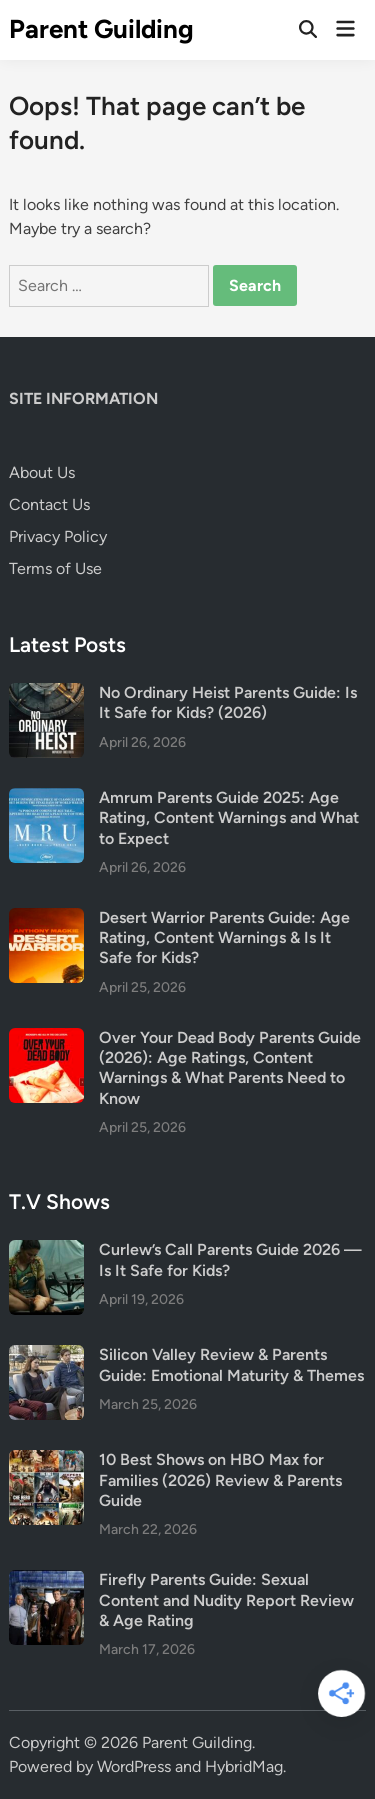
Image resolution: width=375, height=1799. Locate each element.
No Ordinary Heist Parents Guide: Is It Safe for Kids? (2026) (228, 702)
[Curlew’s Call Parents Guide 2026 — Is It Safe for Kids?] (46, 1251)
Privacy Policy (58, 536)
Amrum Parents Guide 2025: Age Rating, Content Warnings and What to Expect (229, 818)
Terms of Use (55, 568)
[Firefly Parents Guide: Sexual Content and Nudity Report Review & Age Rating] (46, 1581)
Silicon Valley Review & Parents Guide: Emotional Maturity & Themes (231, 1364)
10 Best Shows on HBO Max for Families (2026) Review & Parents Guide (220, 1480)
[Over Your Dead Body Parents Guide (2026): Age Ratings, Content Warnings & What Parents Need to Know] (46, 1039)
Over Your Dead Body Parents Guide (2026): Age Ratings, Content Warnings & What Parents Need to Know (230, 1068)
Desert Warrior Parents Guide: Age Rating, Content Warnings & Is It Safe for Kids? (224, 938)
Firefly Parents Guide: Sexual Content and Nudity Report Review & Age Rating (226, 1600)
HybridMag (244, 1766)
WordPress (134, 1766)
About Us (42, 472)
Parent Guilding (101, 29)
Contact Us (49, 504)
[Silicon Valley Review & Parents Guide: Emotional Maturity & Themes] (46, 1356)
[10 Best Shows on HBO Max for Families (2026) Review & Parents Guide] (46, 1461)
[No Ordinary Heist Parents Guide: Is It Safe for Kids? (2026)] (46, 694)
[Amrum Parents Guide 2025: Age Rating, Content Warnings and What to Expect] (46, 799)
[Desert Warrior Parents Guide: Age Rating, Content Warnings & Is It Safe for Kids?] (46, 919)
